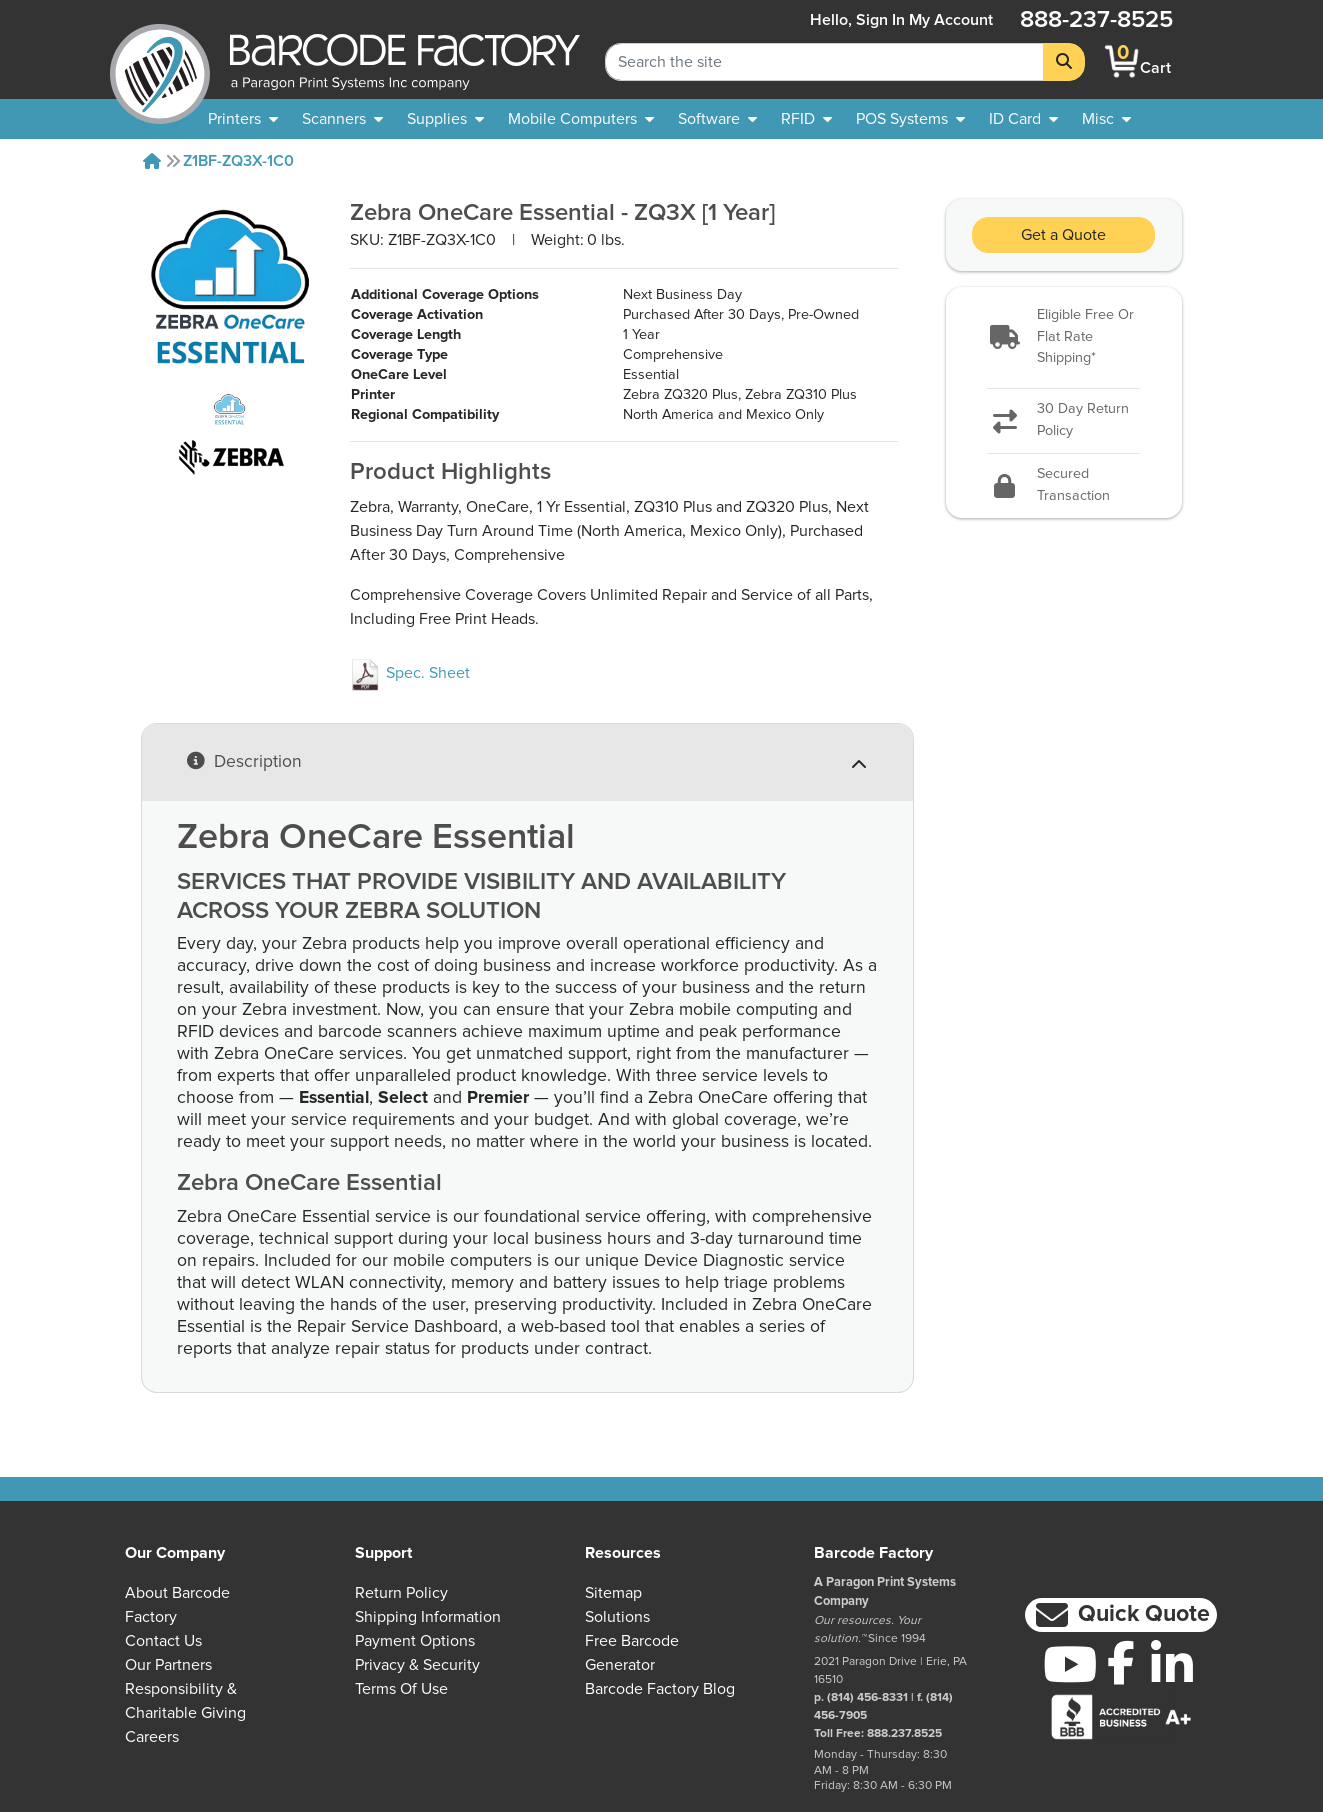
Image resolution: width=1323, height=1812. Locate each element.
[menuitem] (243, 119)
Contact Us (163, 1641)
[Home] (152, 161)
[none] (1106, 119)
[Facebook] (1120, 1662)
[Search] (1064, 62)
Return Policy (401, 1593)
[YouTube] (1069, 1664)
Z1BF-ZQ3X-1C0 (238, 161)
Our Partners (168, 1665)
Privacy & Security (417, 1665)
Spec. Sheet (410, 673)
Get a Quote (1063, 235)
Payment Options (415, 1641)
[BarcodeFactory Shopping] (1122, 61)
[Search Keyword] (824, 62)
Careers (152, 1737)
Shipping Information (428, 1617)
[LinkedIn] (1171, 1664)
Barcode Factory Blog (660, 1689)
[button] (1064, 337)
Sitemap (613, 1593)
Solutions (617, 1617)
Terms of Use (401, 1689)
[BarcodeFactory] (160, 61)
